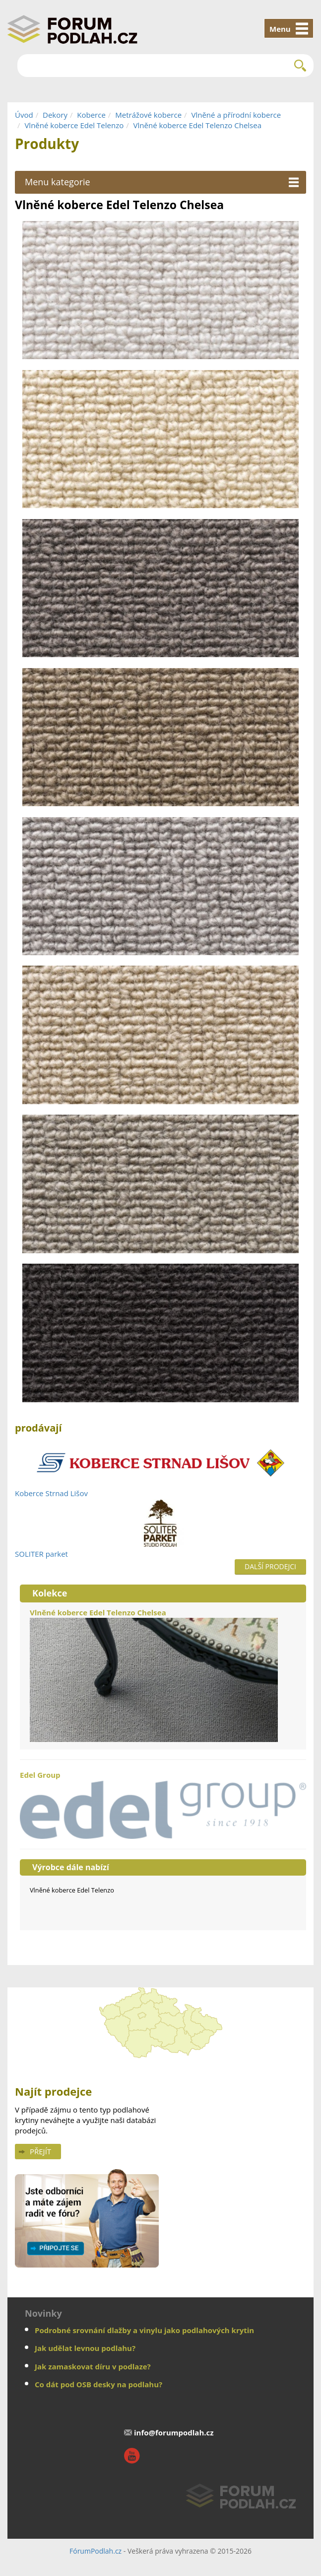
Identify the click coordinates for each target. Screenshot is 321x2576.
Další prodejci (270, 1566)
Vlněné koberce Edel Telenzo (74, 125)
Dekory (55, 115)
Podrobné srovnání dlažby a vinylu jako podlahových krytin (144, 2330)
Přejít (40, 2151)
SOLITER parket (41, 1554)
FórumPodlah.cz (95, 2551)
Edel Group (163, 1804)
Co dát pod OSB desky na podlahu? (98, 2384)
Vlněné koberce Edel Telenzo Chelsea (197, 125)
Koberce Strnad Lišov (51, 1493)
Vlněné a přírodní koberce (236, 115)
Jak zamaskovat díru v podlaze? (93, 2366)
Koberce (91, 115)
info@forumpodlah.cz (174, 2432)
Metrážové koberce (148, 115)
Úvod (24, 115)
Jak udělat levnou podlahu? (85, 2348)
